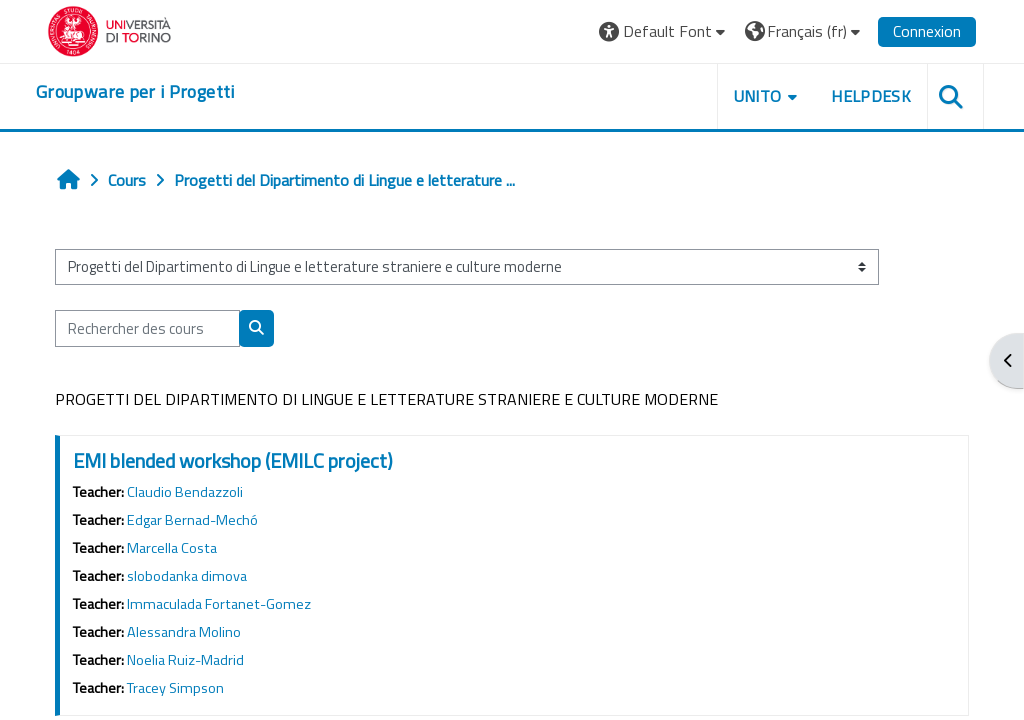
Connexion (927, 31)
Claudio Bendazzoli (185, 492)
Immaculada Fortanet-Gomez (219, 604)
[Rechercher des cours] (147, 328)
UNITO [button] (758, 96)
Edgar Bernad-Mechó (192, 520)
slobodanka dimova (187, 576)
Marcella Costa (172, 548)
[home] (135, 92)
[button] (664, 31)
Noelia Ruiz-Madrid (185, 660)
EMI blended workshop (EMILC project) (233, 460)
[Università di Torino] (109, 29)
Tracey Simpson (175, 688)
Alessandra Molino (184, 632)
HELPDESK (871, 96)
